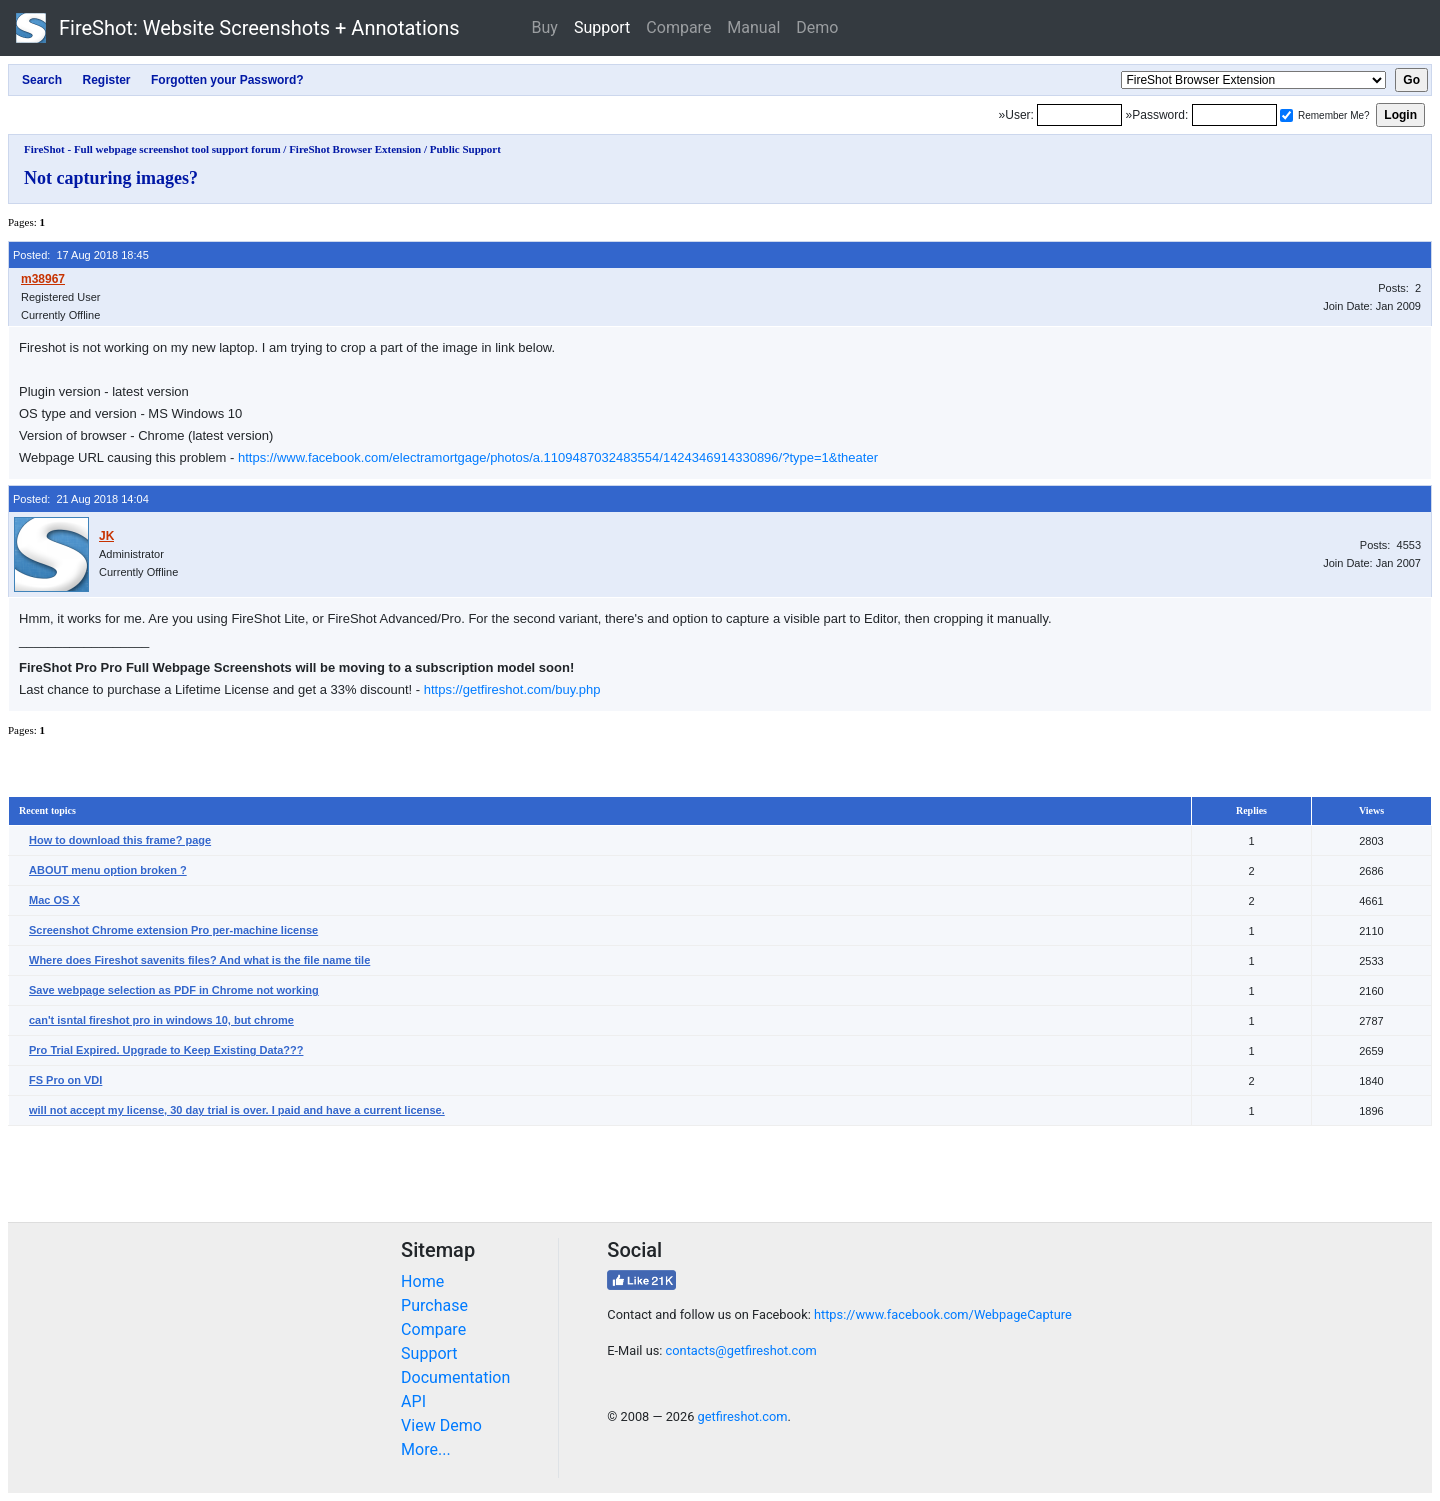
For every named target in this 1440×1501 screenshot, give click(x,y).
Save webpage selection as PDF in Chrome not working (174, 990)
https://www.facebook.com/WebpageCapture (943, 1314)
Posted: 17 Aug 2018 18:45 (81, 255)
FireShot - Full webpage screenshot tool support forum (152, 149)
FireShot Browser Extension (355, 149)
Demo (817, 27)
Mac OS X (54, 900)
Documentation (455, 1377)
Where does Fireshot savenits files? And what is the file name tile (199, 960)
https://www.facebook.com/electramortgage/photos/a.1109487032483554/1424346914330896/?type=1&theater (558, 457)
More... (426, 1449)
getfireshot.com (743, 1416)
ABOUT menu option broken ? (108, 870)
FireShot (238, 28)
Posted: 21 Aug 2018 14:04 (81, 499)
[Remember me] (1286, 115)
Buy (545, 27)
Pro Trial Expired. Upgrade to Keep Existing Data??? (166, 1050)
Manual (753, 27)
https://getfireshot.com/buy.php (512, 689)
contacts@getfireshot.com (741, 1350)
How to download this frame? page (120, 840)
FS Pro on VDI (65, 1080)
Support (602, 27)
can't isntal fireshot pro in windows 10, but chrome (161, 1020)
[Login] (1079, 115)
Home (422, 1281)
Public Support (465, 149)
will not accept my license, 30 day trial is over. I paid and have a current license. (237, 1110)
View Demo (441, 1425)
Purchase (434, 1305)
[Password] (1234, 115)
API (413, 1401)
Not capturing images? (111, 178)
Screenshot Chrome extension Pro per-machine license (173, 930)
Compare (678, 27)
